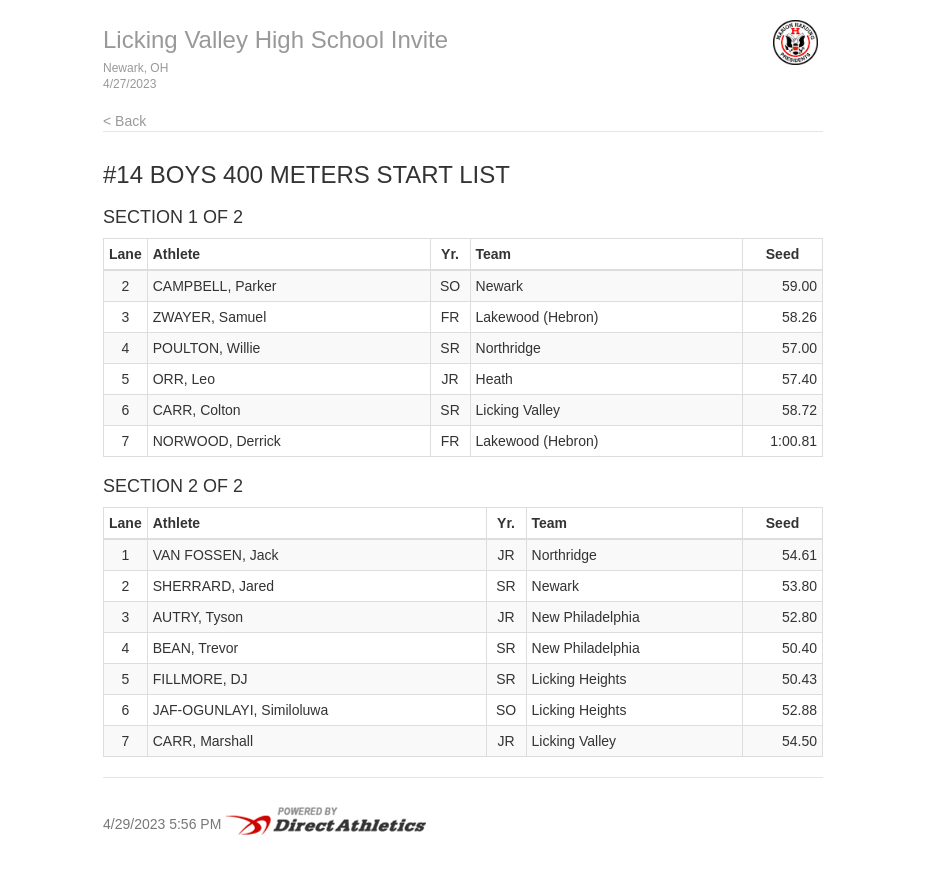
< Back (124, 121)
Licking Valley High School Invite (275, 39)
